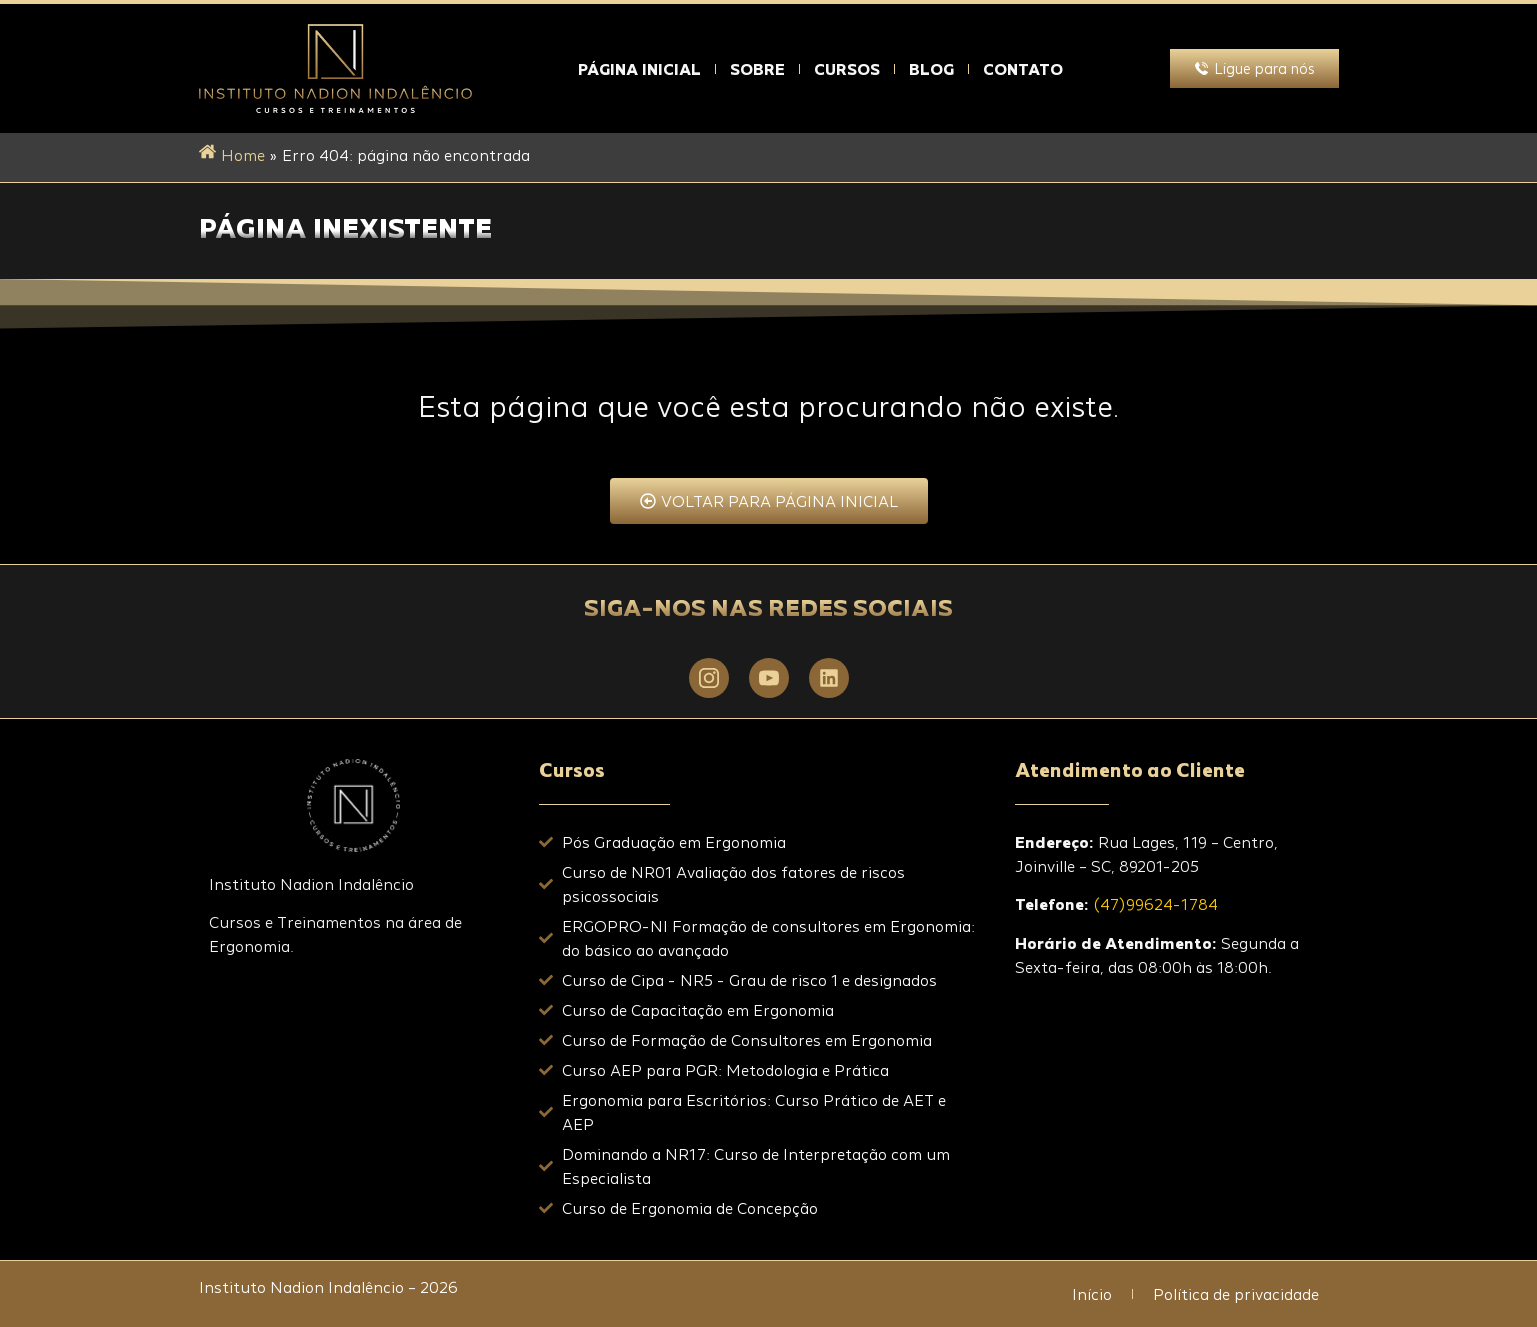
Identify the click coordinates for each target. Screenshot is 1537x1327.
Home (243, 155)
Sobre (757, 68)
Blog (931, 68)
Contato (1023, 68)
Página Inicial (639, 68)
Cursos (847, 68)
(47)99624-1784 (1155, 904)
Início (1092, 1294)
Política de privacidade (1236, 1294)
